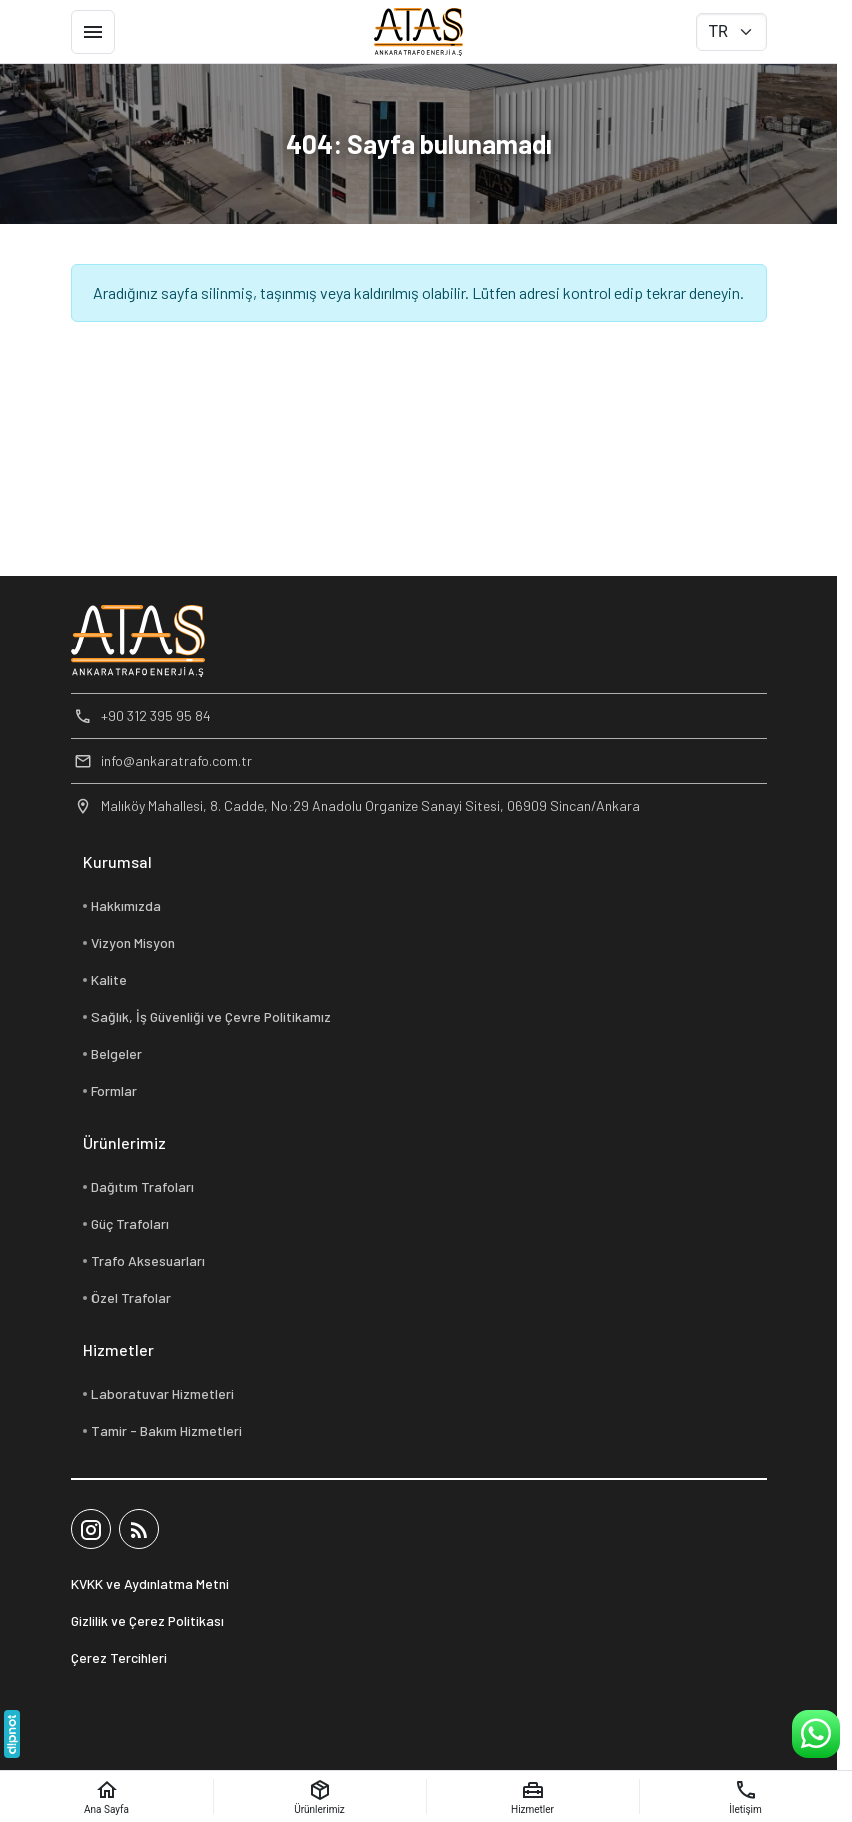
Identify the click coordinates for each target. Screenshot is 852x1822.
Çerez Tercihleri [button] (119, 1657)
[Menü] (93, 32)
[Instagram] (91, 1529)
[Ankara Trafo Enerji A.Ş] (419, 32)
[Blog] (139, 1529)
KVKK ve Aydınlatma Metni (150, 1583)
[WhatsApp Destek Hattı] (816, 1734)
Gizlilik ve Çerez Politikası (147, 1620)
